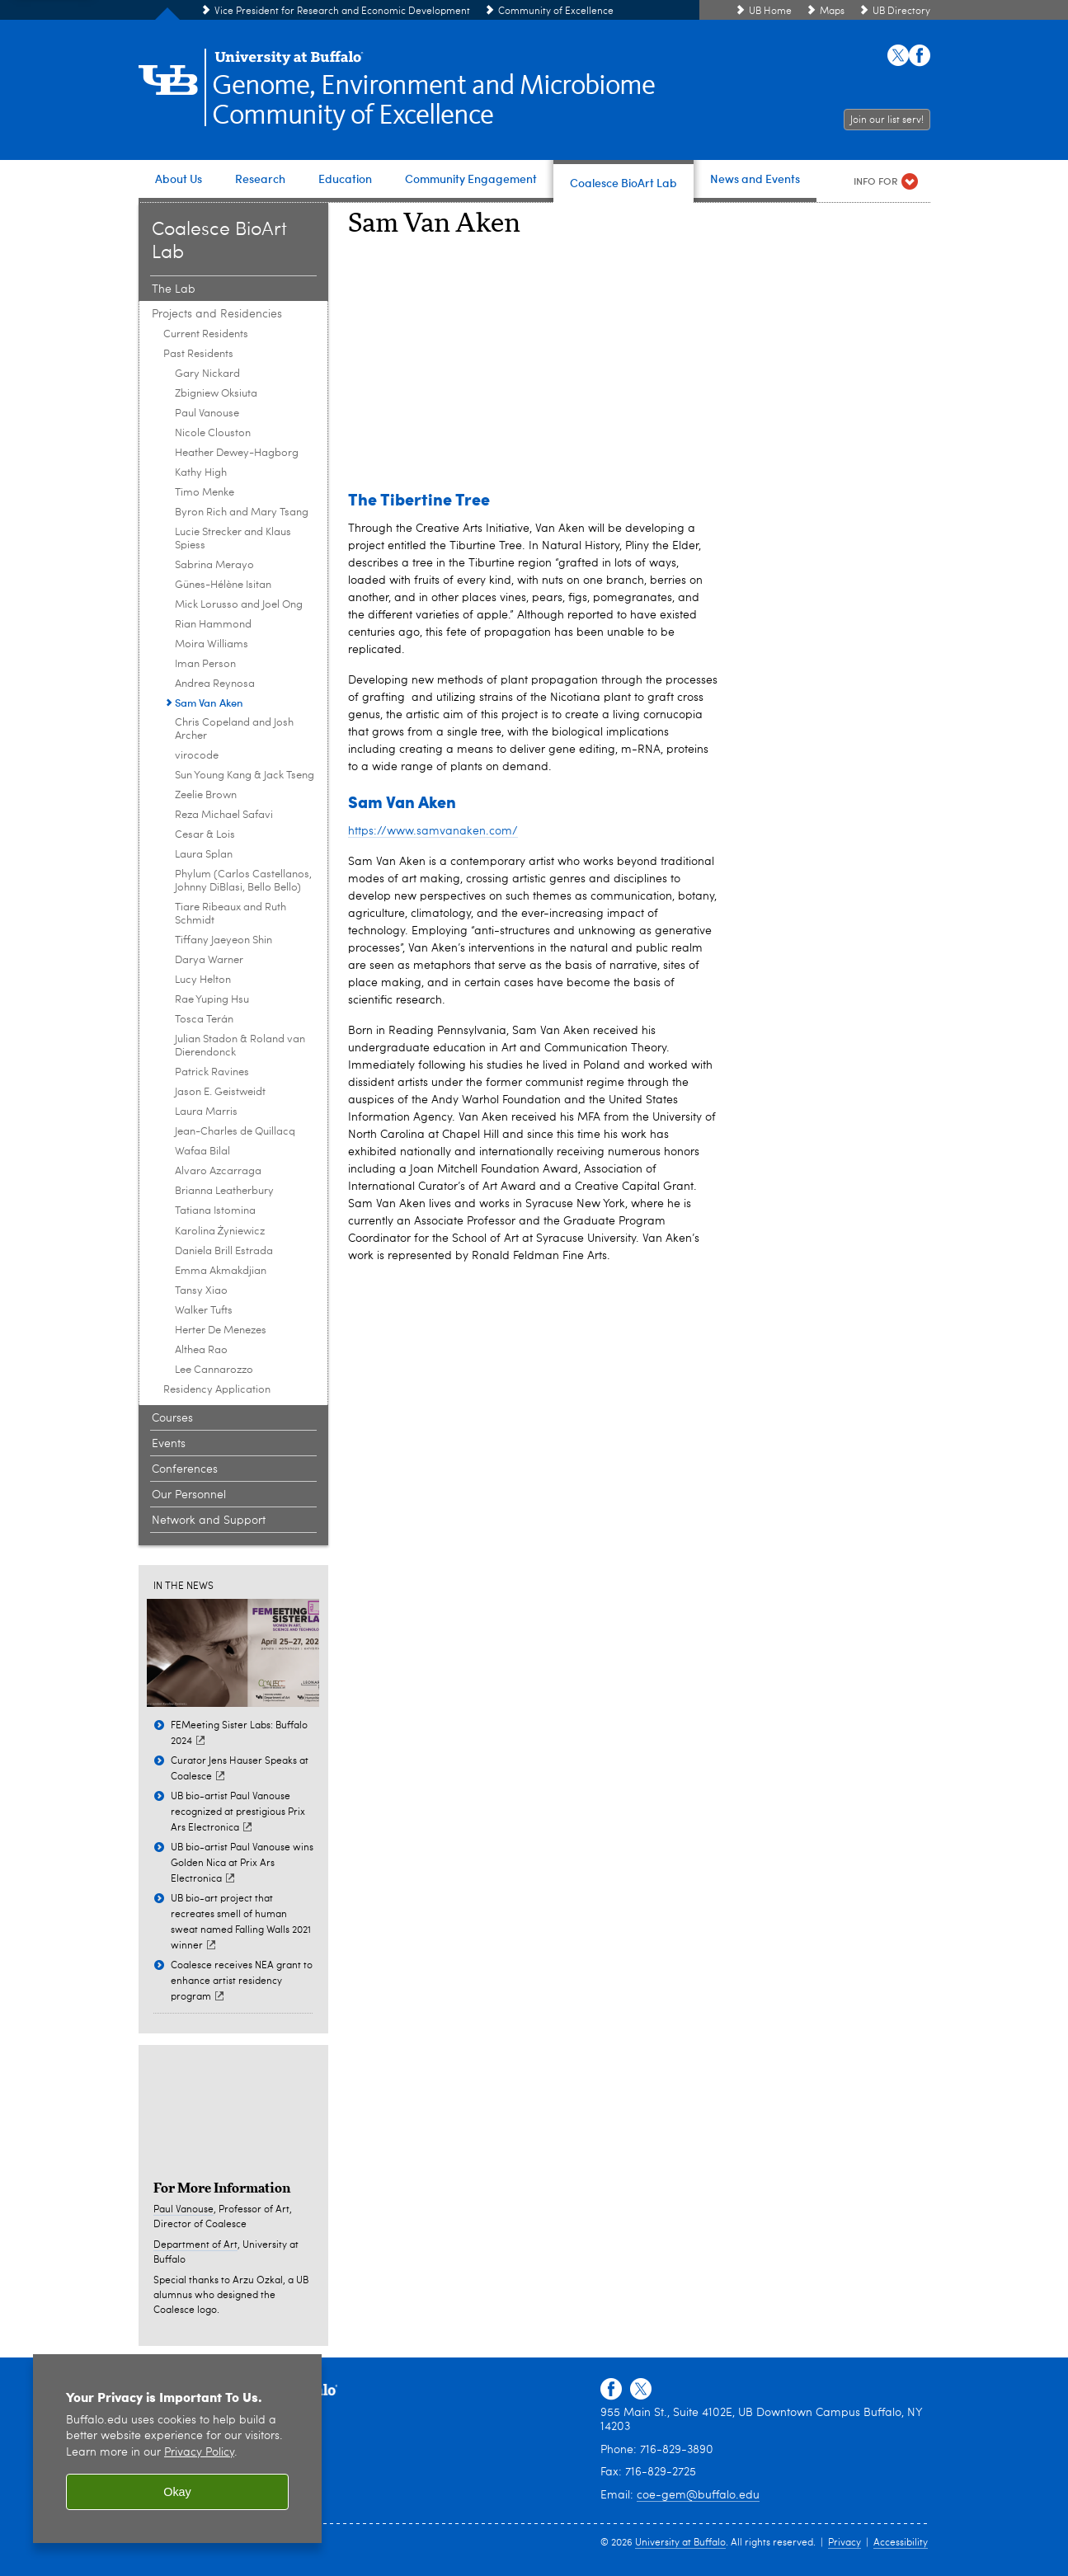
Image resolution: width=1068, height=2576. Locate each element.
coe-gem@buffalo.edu (698, 2495)
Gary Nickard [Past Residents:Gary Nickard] (207, 374)
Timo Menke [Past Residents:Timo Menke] (204, 492)
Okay (177, 2491)
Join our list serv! (887, 120)
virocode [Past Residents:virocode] (197, 755)
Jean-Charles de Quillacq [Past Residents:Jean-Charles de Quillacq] (235, 1131)
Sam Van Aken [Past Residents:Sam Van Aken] (209, 702)
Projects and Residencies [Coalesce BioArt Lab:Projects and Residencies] (217, 314)
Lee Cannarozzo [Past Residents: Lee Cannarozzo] (214, 1370)
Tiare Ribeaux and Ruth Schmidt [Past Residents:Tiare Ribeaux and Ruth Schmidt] (230, 914)
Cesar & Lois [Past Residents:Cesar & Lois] (205, 835)
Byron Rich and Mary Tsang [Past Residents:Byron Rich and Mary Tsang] (241, 512)
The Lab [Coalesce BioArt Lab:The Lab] (173, 289)
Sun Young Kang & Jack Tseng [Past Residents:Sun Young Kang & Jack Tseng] (244, 775)
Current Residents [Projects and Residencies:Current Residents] (205, 334)
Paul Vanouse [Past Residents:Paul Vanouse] (207, 413)
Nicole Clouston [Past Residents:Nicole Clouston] (213, 433)
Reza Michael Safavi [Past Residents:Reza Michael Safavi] (224, 815)
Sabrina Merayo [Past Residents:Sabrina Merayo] (214, 565)
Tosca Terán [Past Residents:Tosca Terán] (204, 1019)
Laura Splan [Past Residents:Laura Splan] (204, 854)
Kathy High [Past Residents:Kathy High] (201, 473)
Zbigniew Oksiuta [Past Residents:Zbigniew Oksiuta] (216, 393)
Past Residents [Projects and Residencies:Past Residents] (198, 354)
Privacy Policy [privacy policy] (199, 2453)
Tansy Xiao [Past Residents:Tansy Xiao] (201, 1291)
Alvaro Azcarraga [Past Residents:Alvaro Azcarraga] (218, 1171)
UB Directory (901, 11)
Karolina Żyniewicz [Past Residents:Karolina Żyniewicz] (220, 1231)
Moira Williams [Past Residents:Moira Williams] (211, 644)
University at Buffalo (680, 2543)
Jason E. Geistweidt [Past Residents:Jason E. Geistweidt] (220, 1092)
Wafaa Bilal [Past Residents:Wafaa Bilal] (202, 1151)
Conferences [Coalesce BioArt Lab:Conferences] (185, 1469)
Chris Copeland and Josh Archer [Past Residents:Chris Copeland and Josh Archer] (234, 729)
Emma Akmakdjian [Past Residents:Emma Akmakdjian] (220, 1271)
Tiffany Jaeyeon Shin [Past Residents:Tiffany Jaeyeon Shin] (223, 940)
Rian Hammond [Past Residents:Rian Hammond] (213, 624)
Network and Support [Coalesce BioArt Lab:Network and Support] (209, 1520)
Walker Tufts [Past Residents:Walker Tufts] (204, 1310)
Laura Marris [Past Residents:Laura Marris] (206, 1112)
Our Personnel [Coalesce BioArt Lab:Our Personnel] (189, 1495)
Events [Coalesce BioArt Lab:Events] (169, 1444)
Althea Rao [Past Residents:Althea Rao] (201, 1350)
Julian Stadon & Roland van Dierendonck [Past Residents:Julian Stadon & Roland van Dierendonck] (240, 1046)
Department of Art (195, 2245)
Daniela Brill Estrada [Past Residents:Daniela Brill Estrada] (224, 1251)
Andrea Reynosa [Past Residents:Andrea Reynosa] (215, 684)
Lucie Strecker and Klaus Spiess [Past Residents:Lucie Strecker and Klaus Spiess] (233, 539)
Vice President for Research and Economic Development (342, 11)
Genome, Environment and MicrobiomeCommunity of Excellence (433, 101)
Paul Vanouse (183, 2210)
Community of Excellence (556, 11)
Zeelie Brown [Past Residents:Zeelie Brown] (206, 795)
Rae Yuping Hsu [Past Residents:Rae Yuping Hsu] (212, 999)
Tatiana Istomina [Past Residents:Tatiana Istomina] (215, 1211)
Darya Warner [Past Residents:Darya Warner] (209, 960)
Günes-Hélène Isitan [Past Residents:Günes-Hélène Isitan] (223, 585)
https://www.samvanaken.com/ (433, 831)
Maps (832, 11)
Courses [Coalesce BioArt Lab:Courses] (172, 1418)
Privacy (844, 2543)
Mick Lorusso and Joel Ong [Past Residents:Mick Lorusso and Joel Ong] (239, 604)
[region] (177, 2448)
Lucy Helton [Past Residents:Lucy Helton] (203, 980)
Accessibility (900, 2543)
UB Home (770, 11)
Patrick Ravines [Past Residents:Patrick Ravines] (212, 1072)
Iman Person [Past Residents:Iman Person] (205, 664)
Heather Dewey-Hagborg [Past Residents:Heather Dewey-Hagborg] (237, 453)
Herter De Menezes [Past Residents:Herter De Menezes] (220, 1330)
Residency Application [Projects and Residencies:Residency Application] (217, 1389)
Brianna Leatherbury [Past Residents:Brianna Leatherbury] (224, 1191)
